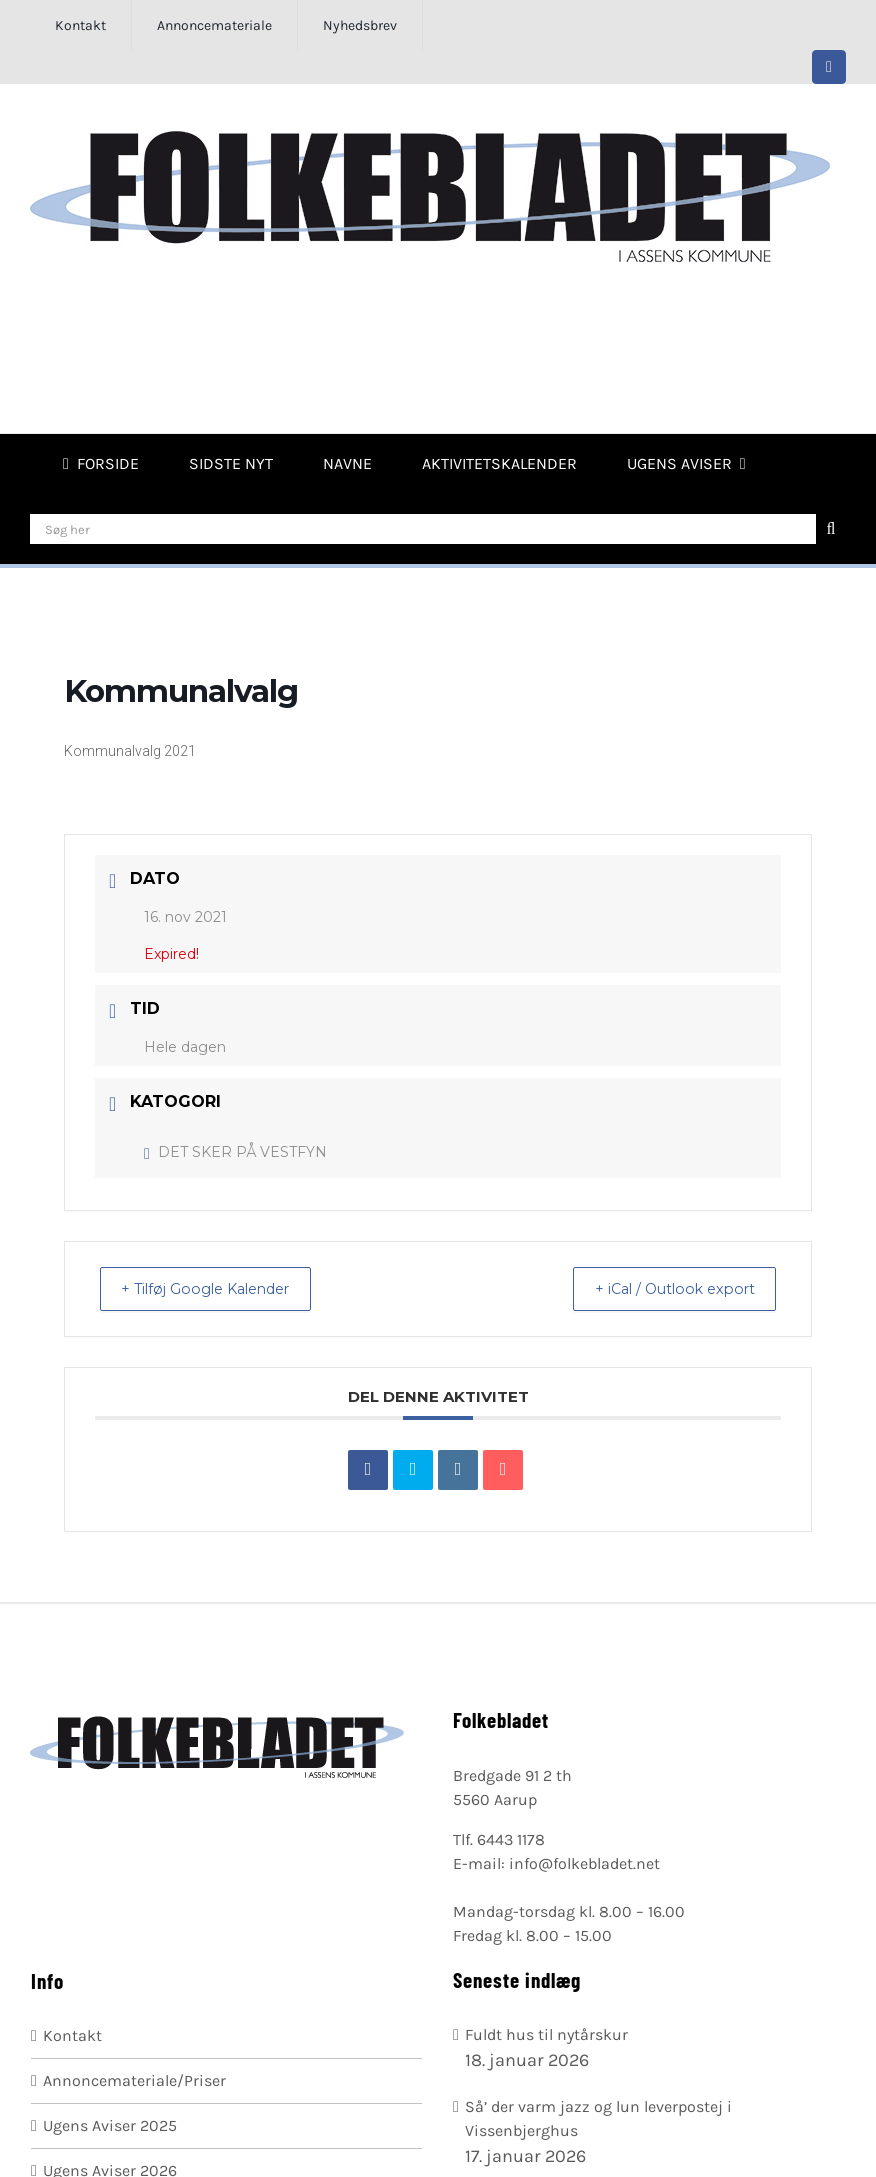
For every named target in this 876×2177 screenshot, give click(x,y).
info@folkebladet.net (584, 1863)
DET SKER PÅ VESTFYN (235, 1152)
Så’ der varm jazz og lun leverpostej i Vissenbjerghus (598, 2118)
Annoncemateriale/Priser (134, 2080)
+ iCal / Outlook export (662, 1288)
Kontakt (72, 2035)
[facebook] (829, 67)
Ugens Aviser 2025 (110, 2125)
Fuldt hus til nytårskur (546, 2034)
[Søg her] (423, 529)
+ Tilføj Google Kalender (219, 1288)
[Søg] (831, 529)
